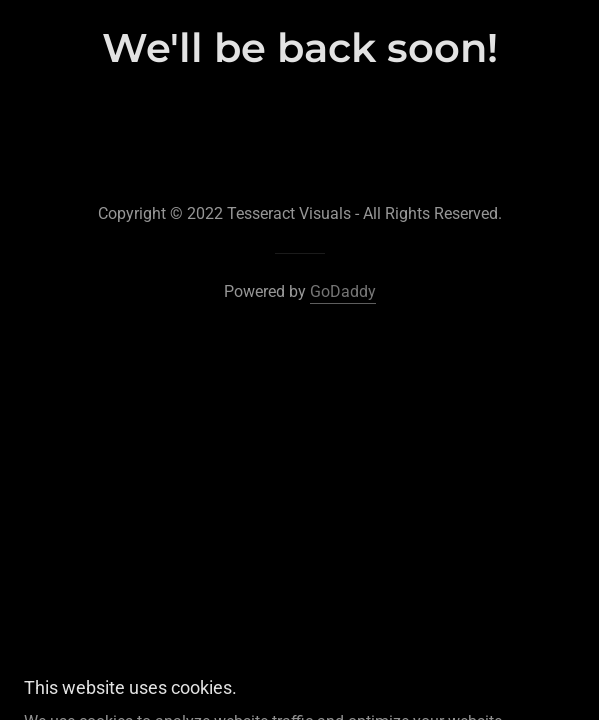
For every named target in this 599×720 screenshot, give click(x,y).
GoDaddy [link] (343, 291)
